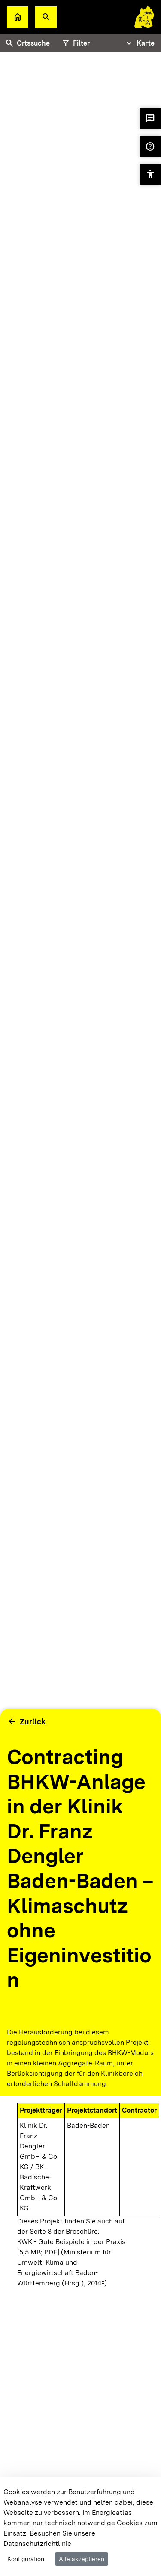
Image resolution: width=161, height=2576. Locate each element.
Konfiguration (25, 2558)
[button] (46, 17)
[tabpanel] (80, 936)
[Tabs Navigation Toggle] (139, 43)
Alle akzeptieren (81, 2558)
